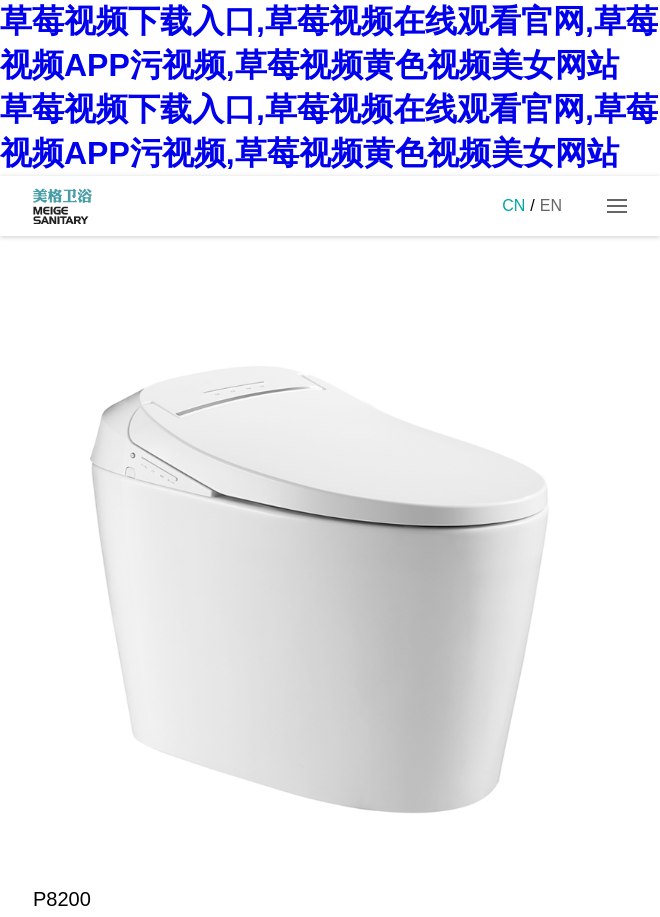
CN (513, 205)
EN (551, 205)
